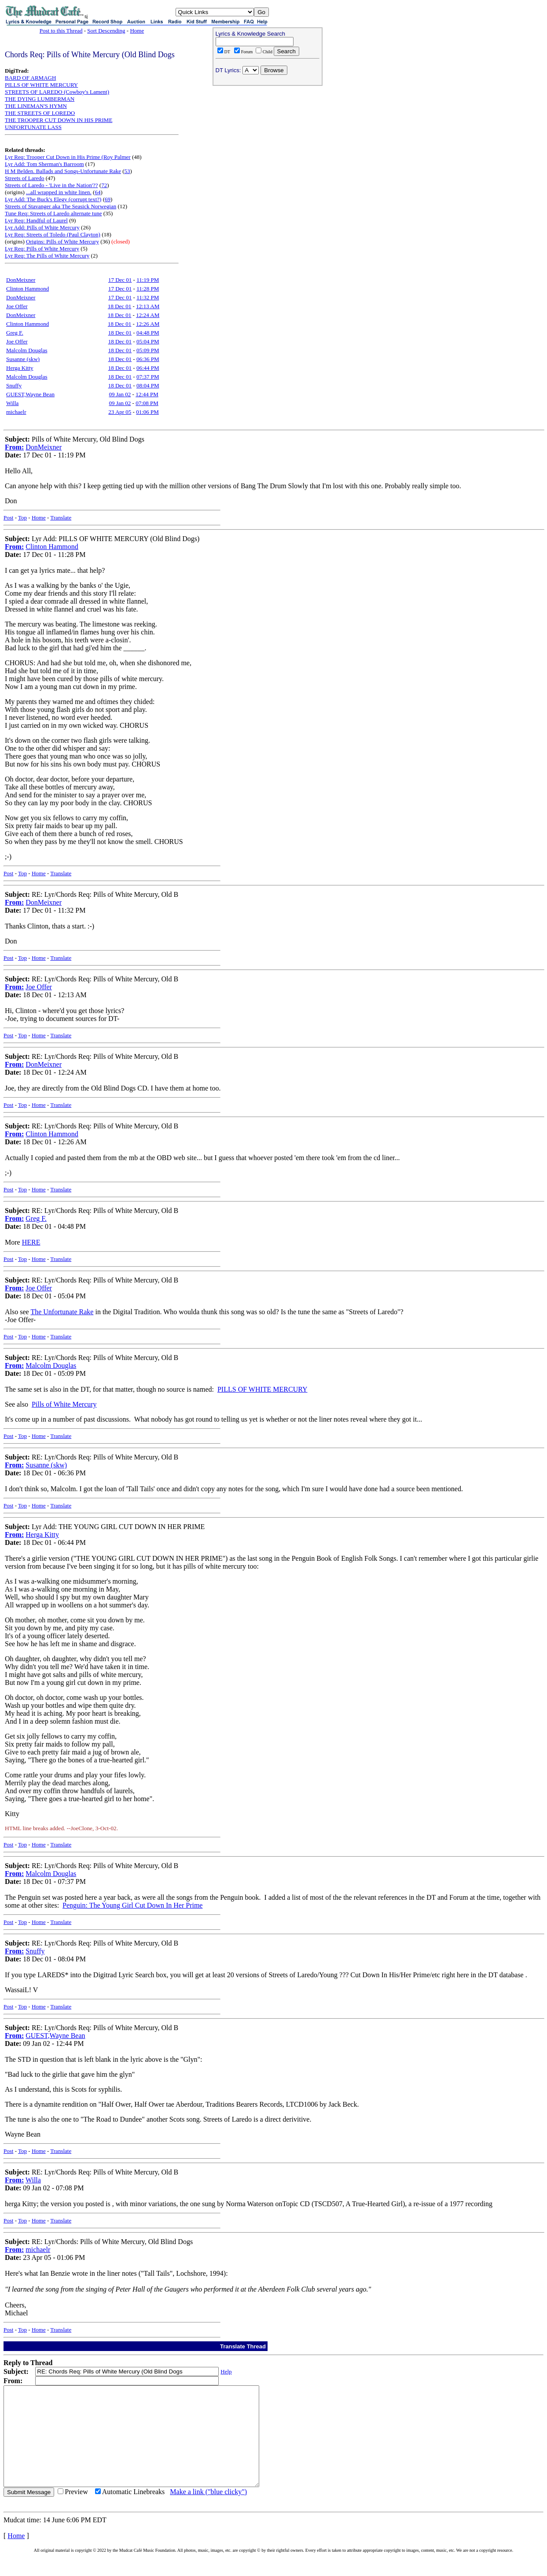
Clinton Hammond (27, 288)
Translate (60, 517)
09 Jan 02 (120, 394)
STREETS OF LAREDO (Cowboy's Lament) (57, 91)
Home (137, 30)
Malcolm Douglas (27, 350)
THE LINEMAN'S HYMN (36, 106)
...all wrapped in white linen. (59, 192)
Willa (12, 403)
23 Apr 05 (119, 412)
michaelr (16, 412)
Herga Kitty (19, 368)
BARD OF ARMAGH (30, 77)
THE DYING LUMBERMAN (39, 99)
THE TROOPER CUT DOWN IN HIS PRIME (58, 120)
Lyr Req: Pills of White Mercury (42, 248)
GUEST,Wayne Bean (30, 394)
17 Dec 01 (120, 279)
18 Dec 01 (119, 306)
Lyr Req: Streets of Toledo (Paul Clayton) (52, 234)
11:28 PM (147, 288)
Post (8, 517)
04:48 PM (147, 332)
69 (107, 199)
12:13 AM (147, 306)
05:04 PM (147, 341)
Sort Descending (106, 30)
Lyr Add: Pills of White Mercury (42, 227)
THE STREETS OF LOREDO (40, 113)
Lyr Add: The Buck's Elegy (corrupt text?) (53, 199)
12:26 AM (147, 324)
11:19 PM (147, 279)
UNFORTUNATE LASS (33, 127)
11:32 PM (147, 297)
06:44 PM (147, 368)
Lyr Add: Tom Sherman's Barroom (44, 164)
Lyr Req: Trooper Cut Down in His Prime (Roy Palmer (68, 157)
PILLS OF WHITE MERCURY (41, 84)
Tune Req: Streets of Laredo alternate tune (53, 213)
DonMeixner (20, 279)
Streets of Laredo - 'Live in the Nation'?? (51, 185)
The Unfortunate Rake (61, 1312)
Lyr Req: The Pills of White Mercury (47, 255)
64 (97, 192)
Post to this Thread (61, 30)
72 (104, 185)
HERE (31, 1242)
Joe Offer (17, 306)
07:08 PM (147, 403)
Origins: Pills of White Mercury (62, 241)
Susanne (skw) (23, 359)
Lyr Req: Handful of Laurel (36, 220)
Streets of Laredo (24, 178)
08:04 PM (147, 385)
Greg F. (14, 332)
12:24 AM (147, 315)
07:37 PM (147, 376)
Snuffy (14, 385)
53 (127, 171)
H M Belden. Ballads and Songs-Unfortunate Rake (63, 171)
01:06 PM (147, 412)
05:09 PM (147, 350)
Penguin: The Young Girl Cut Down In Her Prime (132, 1905)
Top (22, 517)
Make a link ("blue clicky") (208, 2511)
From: (14, 447)
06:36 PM (147, 359)
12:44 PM (147, 394)
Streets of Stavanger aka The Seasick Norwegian (60, 206)
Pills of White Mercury (64, 1404)
